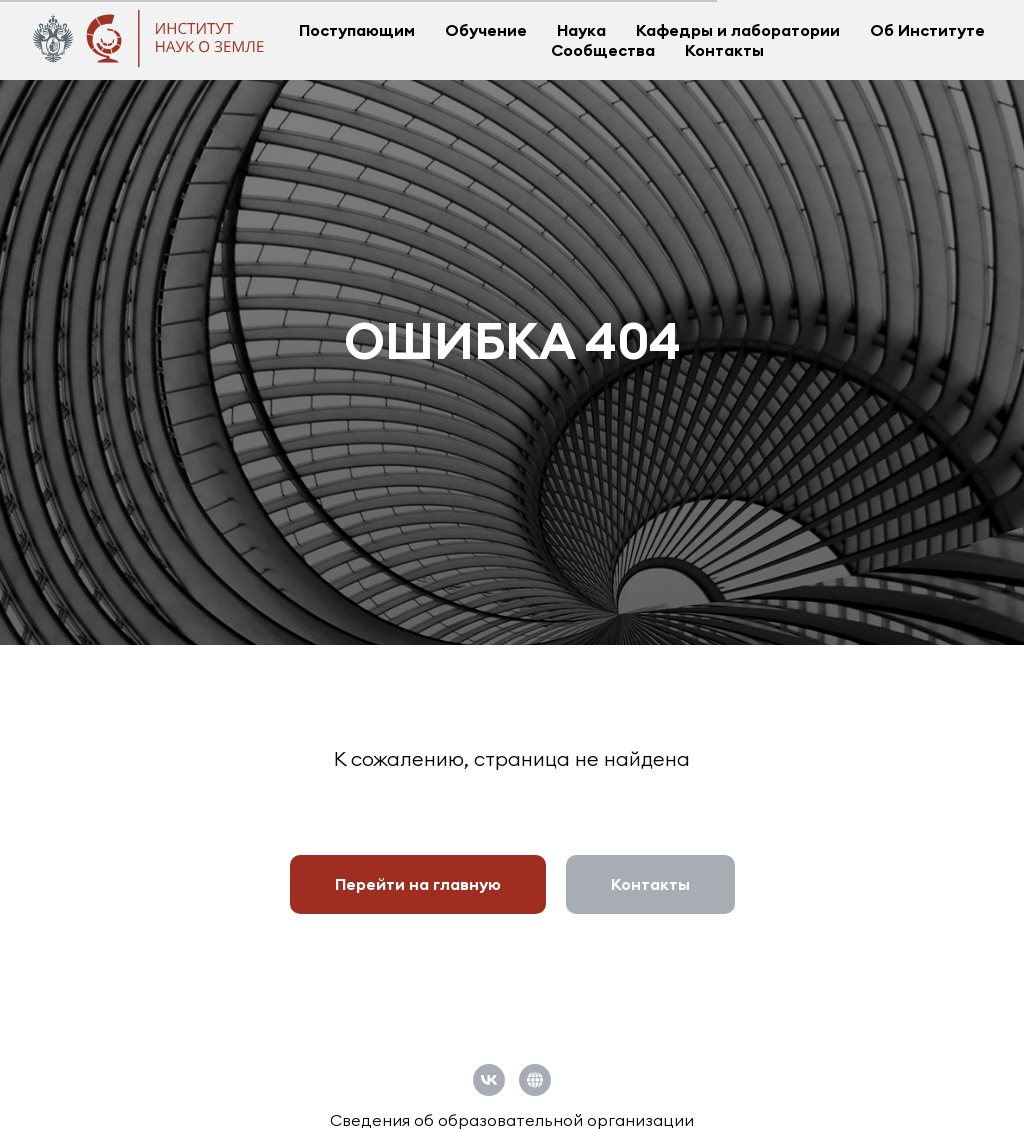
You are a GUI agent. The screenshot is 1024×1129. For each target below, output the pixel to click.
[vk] (489, 1080)
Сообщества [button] (603, 50)
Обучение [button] (486, 30)
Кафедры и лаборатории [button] (738, 30)
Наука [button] (581, 30)
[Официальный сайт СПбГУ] (535, 1080)
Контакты (724, 50)
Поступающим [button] (357, 30)
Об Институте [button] (927, 30)
